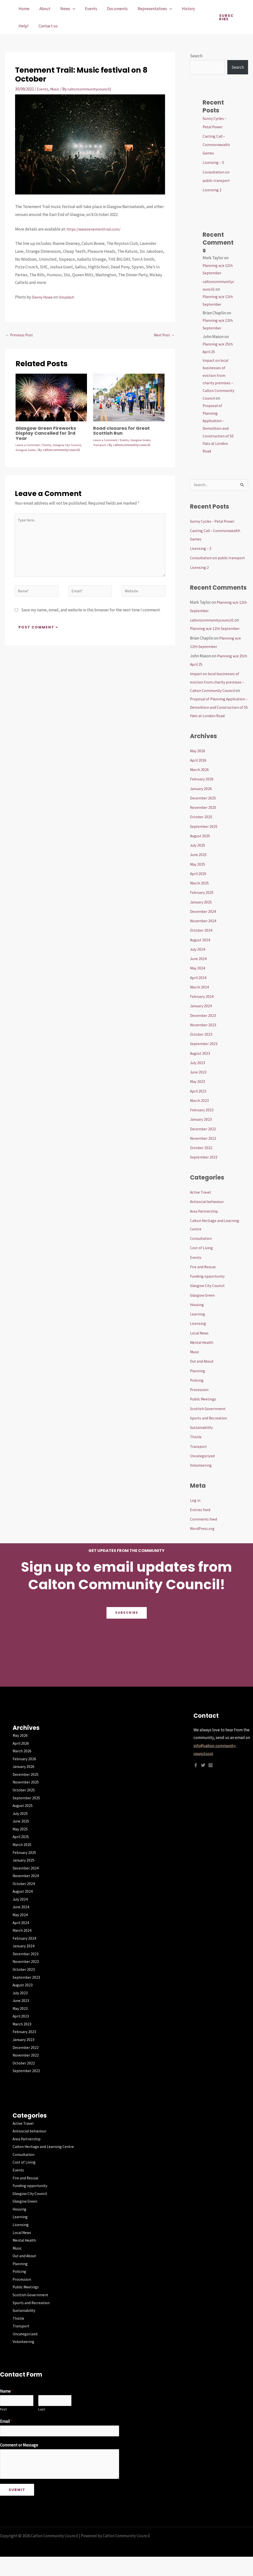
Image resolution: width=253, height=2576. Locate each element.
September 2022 (204, 1174)
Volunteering (201, 1482)
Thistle (196, 1453)
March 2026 (200, 786)
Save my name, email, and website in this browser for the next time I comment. (91, 623)
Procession (199, 1406)
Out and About (203, 1378)
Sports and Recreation (210, 1434)
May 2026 (198, 767)
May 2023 (198, 1098)
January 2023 (201, 1136)
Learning (197, 1330)
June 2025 (199, 871)
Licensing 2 (212, 190)
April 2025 (198, 890)
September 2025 (204, 843)
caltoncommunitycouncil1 (213, 637)
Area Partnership (204, 1227)
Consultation (201, 1255)
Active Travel (201, 1209)
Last (41, 2427)
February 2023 (202, 1126)
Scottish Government (209, 1425)
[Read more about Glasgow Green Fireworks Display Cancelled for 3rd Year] (51, 398)
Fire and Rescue (204, 1283)
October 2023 (201, 1051)
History (178, 8)
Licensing (198, 1340)
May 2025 (198, 880)
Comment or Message (19, 2464)
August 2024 (200, 956)
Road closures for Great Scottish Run (123, 431)
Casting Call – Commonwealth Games (217, 144)
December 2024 (203, 928)
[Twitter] (203, 1782)
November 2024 (204, 937)
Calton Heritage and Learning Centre (45, 2163)
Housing (197, 1321)
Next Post (163, 335)
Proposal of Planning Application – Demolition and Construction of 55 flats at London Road (219, 435)
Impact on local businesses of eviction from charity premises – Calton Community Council (219, 383)
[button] (226, 17)
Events (86, 8)
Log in (195, 1517)
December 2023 (203, 1032)
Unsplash (68, 297)
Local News (200, 1349)
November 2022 (204, 1155)
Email (6, 2439)
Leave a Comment (29, 445)
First (3, 2427)
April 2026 (198, 777)
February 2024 (202, 1013)
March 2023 (200, 1117)
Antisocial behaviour (208, 1218)
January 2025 (201, 918)
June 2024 (199, 975)
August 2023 (200, 1070)
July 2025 (198, 862)
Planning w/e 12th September (216, 645)
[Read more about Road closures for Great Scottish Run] (129, 398)
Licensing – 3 (214, 162)
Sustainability (202, 1444)
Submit (17, 2509)
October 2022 (201, 1164)
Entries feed (201, 1526)
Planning (198, 1387)
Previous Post (20, 335)
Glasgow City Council (208, 1302)
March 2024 (200, 1004)
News (64, 8)
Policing (197, 1396)
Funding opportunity (209, 1293)
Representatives (146, 8)
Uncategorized (203, 1472)
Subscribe (126, 1629)
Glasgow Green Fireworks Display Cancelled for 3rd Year (48, 434)
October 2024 (201, 947)
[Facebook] (195, 1782)
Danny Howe (43, 297)
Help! (23, 26)
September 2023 (204, 1060)
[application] (68, 8)
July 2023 (198, 1079)
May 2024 (198, 984)
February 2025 (202, 909)
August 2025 (200, 852)
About (42, 8)
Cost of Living (201, 1264)
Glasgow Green (39, 450)
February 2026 (202, 795)
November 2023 (204, 1041)
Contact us (45, 26)
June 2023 (199, 1089)
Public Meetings (204, 1415)
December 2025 (203, 814)
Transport (100, 445)
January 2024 (201, 1022)
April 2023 (198, 1107)
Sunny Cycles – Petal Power (214, 529)
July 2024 (198, 966)
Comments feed (204, 1536)
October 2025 (201, 833)
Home (23, 8)
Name (6, 2407)
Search (196, 56)
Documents (110, 8)
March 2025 (200, 899)
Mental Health (203, 1359)
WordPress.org (203, 1545)
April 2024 (198, 994)
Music (56, 89)
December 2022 (203, 1145)
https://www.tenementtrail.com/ (95, 229)
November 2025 (204, 824)
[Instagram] (210, 1782)
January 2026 (201, 805)
